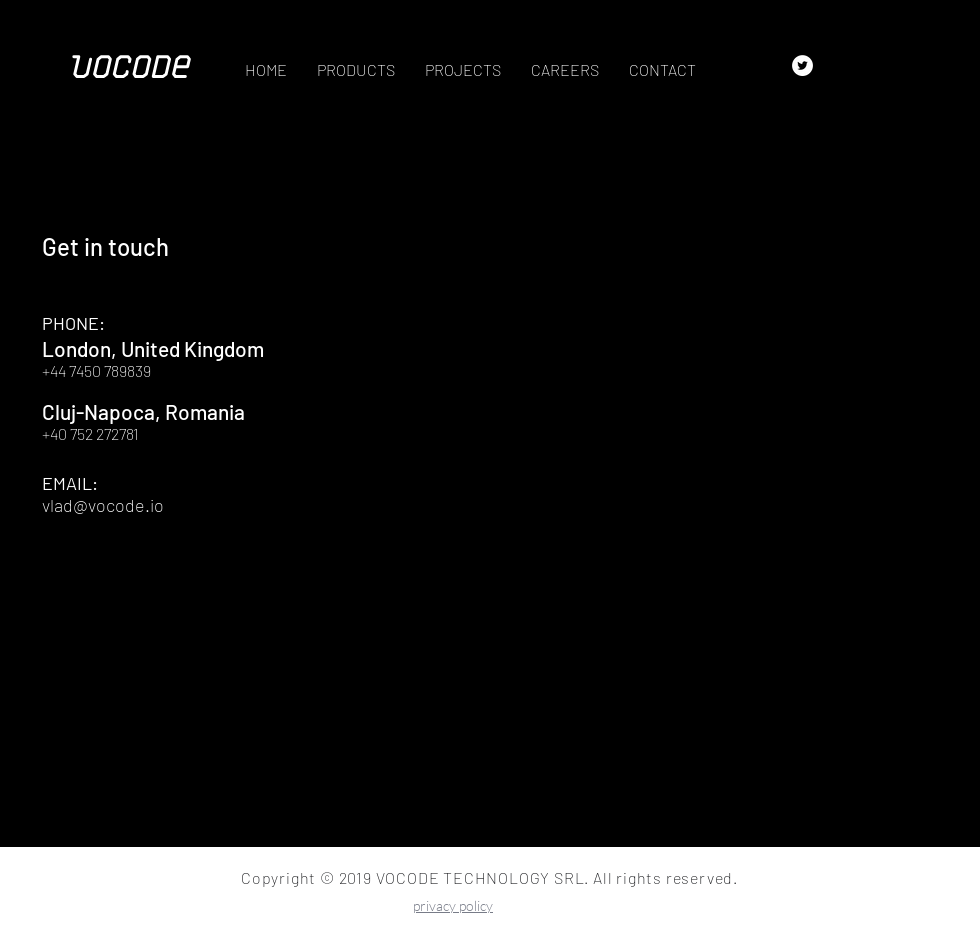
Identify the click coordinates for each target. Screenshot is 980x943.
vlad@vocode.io (103, 505)
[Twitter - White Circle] (802, 65)
